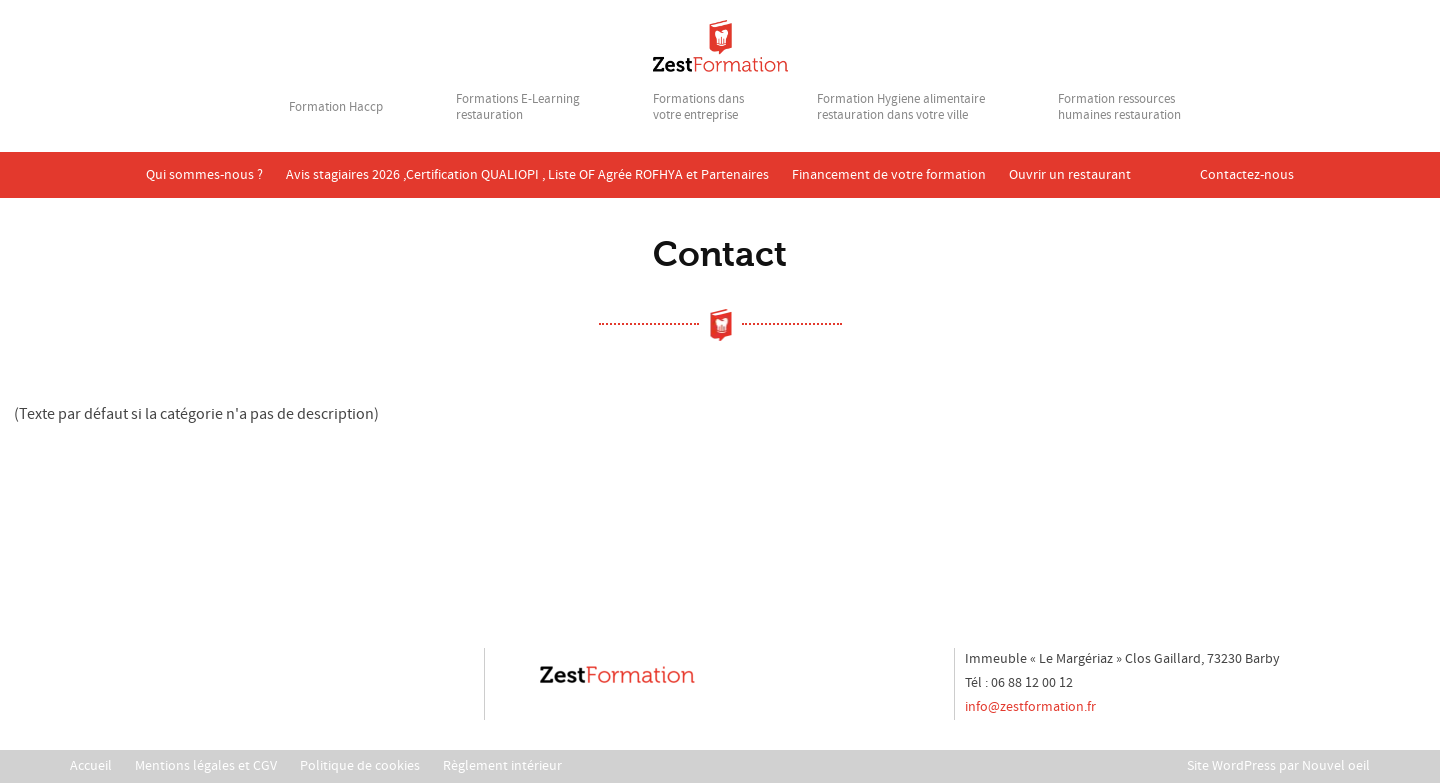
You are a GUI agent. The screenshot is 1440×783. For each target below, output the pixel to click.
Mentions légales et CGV (206, 766)
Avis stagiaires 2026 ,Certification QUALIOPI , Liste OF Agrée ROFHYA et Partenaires (527, 175)
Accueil (91, 766)
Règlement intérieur (502, 766)
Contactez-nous (1247, 175)
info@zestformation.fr (1030, 707)
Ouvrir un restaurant (1070, 175)
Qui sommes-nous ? (204, 175)
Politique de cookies (360, 766)
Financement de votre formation (889, 175)
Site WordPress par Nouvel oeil (1278, 766)
